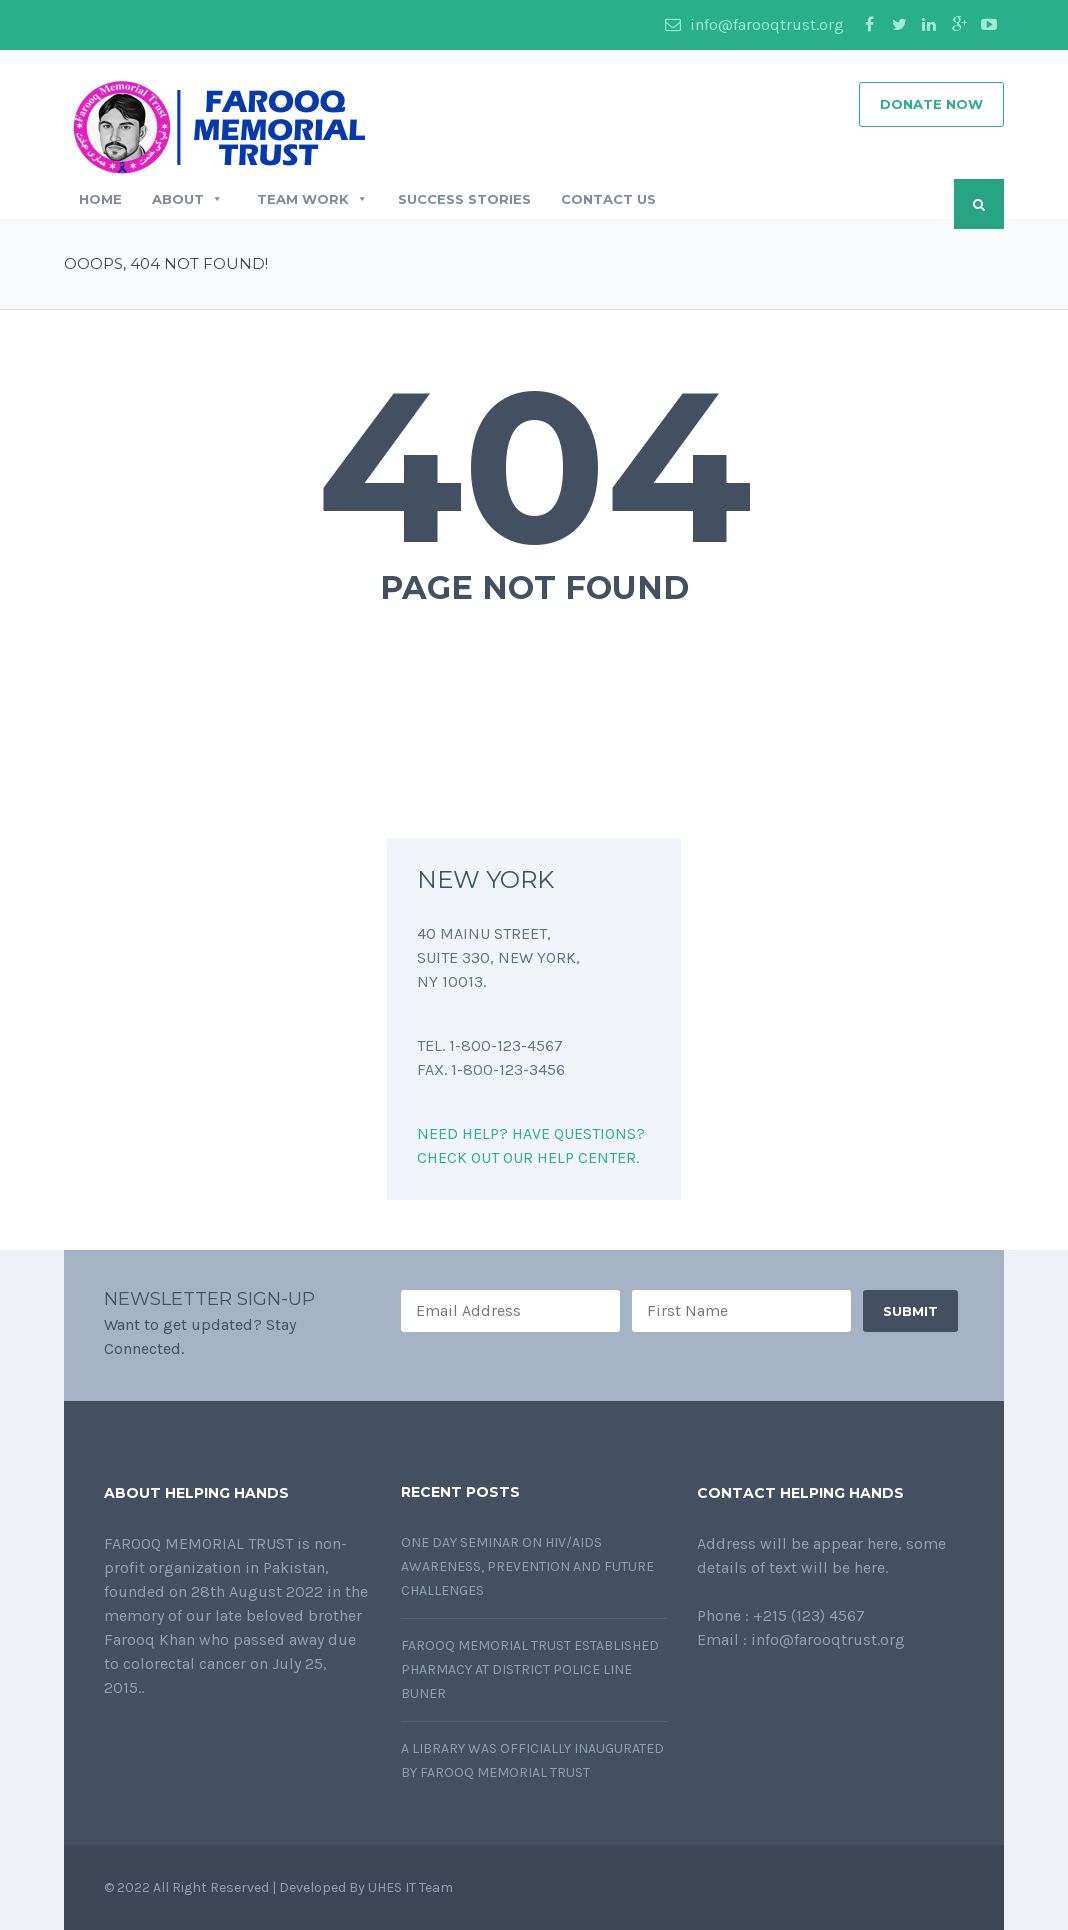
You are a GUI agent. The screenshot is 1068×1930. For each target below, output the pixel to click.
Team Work (310, 199)
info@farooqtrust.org (754, 24)
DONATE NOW (931, 104)
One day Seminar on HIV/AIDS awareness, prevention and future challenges (527, 1566)
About (187, 199)
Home (100, 199)
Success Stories (464, 199)
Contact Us (608, 199)
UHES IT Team (412, 1887)
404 (534, 466)
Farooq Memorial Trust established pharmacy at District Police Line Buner (530, 1669)
